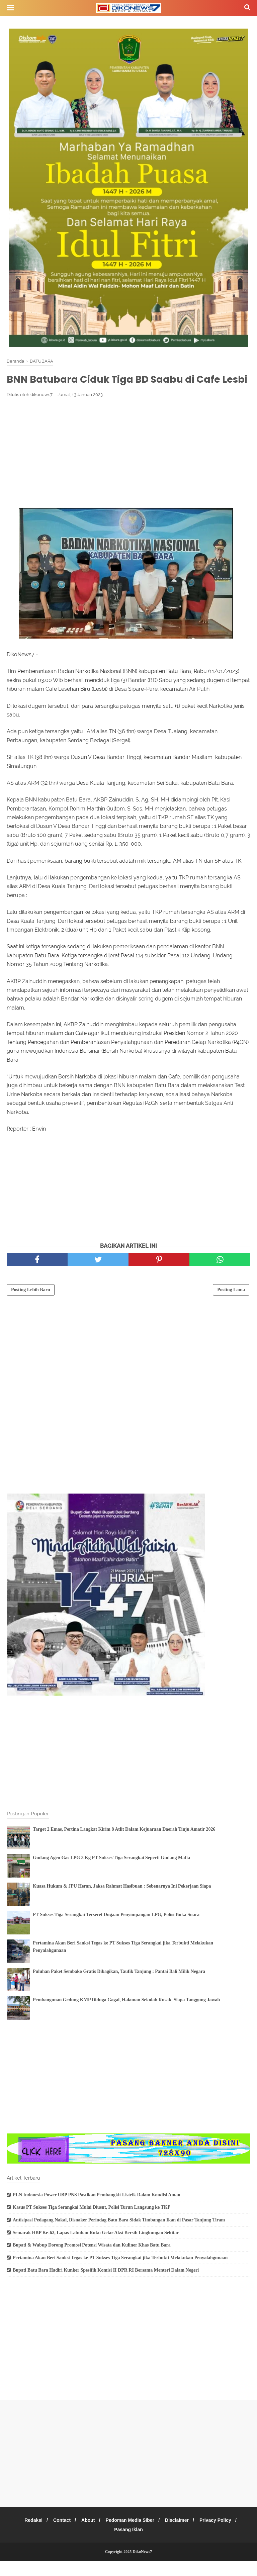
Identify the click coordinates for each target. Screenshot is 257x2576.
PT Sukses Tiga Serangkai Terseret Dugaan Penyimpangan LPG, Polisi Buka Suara (116, 1929)
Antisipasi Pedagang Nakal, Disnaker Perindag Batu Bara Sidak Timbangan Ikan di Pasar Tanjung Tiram (119, 2234)
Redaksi (29, 2535)
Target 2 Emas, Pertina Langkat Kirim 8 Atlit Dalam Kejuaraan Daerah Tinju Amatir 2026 (124, 1844)
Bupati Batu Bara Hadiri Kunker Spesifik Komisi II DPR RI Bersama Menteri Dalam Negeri (106, 2285)
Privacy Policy (220, 2535)
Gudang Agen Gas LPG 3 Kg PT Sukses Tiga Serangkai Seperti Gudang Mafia (111, 1872)
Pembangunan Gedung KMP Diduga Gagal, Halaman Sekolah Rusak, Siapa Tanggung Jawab (126, 2014)
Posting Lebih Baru (30, 1304)
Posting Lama (231, 1304)
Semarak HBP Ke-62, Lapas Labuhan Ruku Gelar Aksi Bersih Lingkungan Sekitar (96, 2247)
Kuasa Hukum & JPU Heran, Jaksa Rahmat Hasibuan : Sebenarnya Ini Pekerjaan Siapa (122, 1901)
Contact (59, 2535)
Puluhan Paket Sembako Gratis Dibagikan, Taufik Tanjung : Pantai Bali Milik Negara (119, 1986)
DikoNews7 (142, 2566)
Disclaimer (180, 2535)
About (87, 2535)
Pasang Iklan (128, 2544)
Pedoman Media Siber (130, 2535)
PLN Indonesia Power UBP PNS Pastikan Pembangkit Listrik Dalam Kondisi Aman (96, 2209)
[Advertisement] (128, 467)
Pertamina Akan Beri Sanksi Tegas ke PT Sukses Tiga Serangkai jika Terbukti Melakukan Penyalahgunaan (120, 2272)
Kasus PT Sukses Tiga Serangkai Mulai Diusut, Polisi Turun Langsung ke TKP (91, 2222)
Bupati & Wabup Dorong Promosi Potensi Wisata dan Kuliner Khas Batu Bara (92, 2260)
